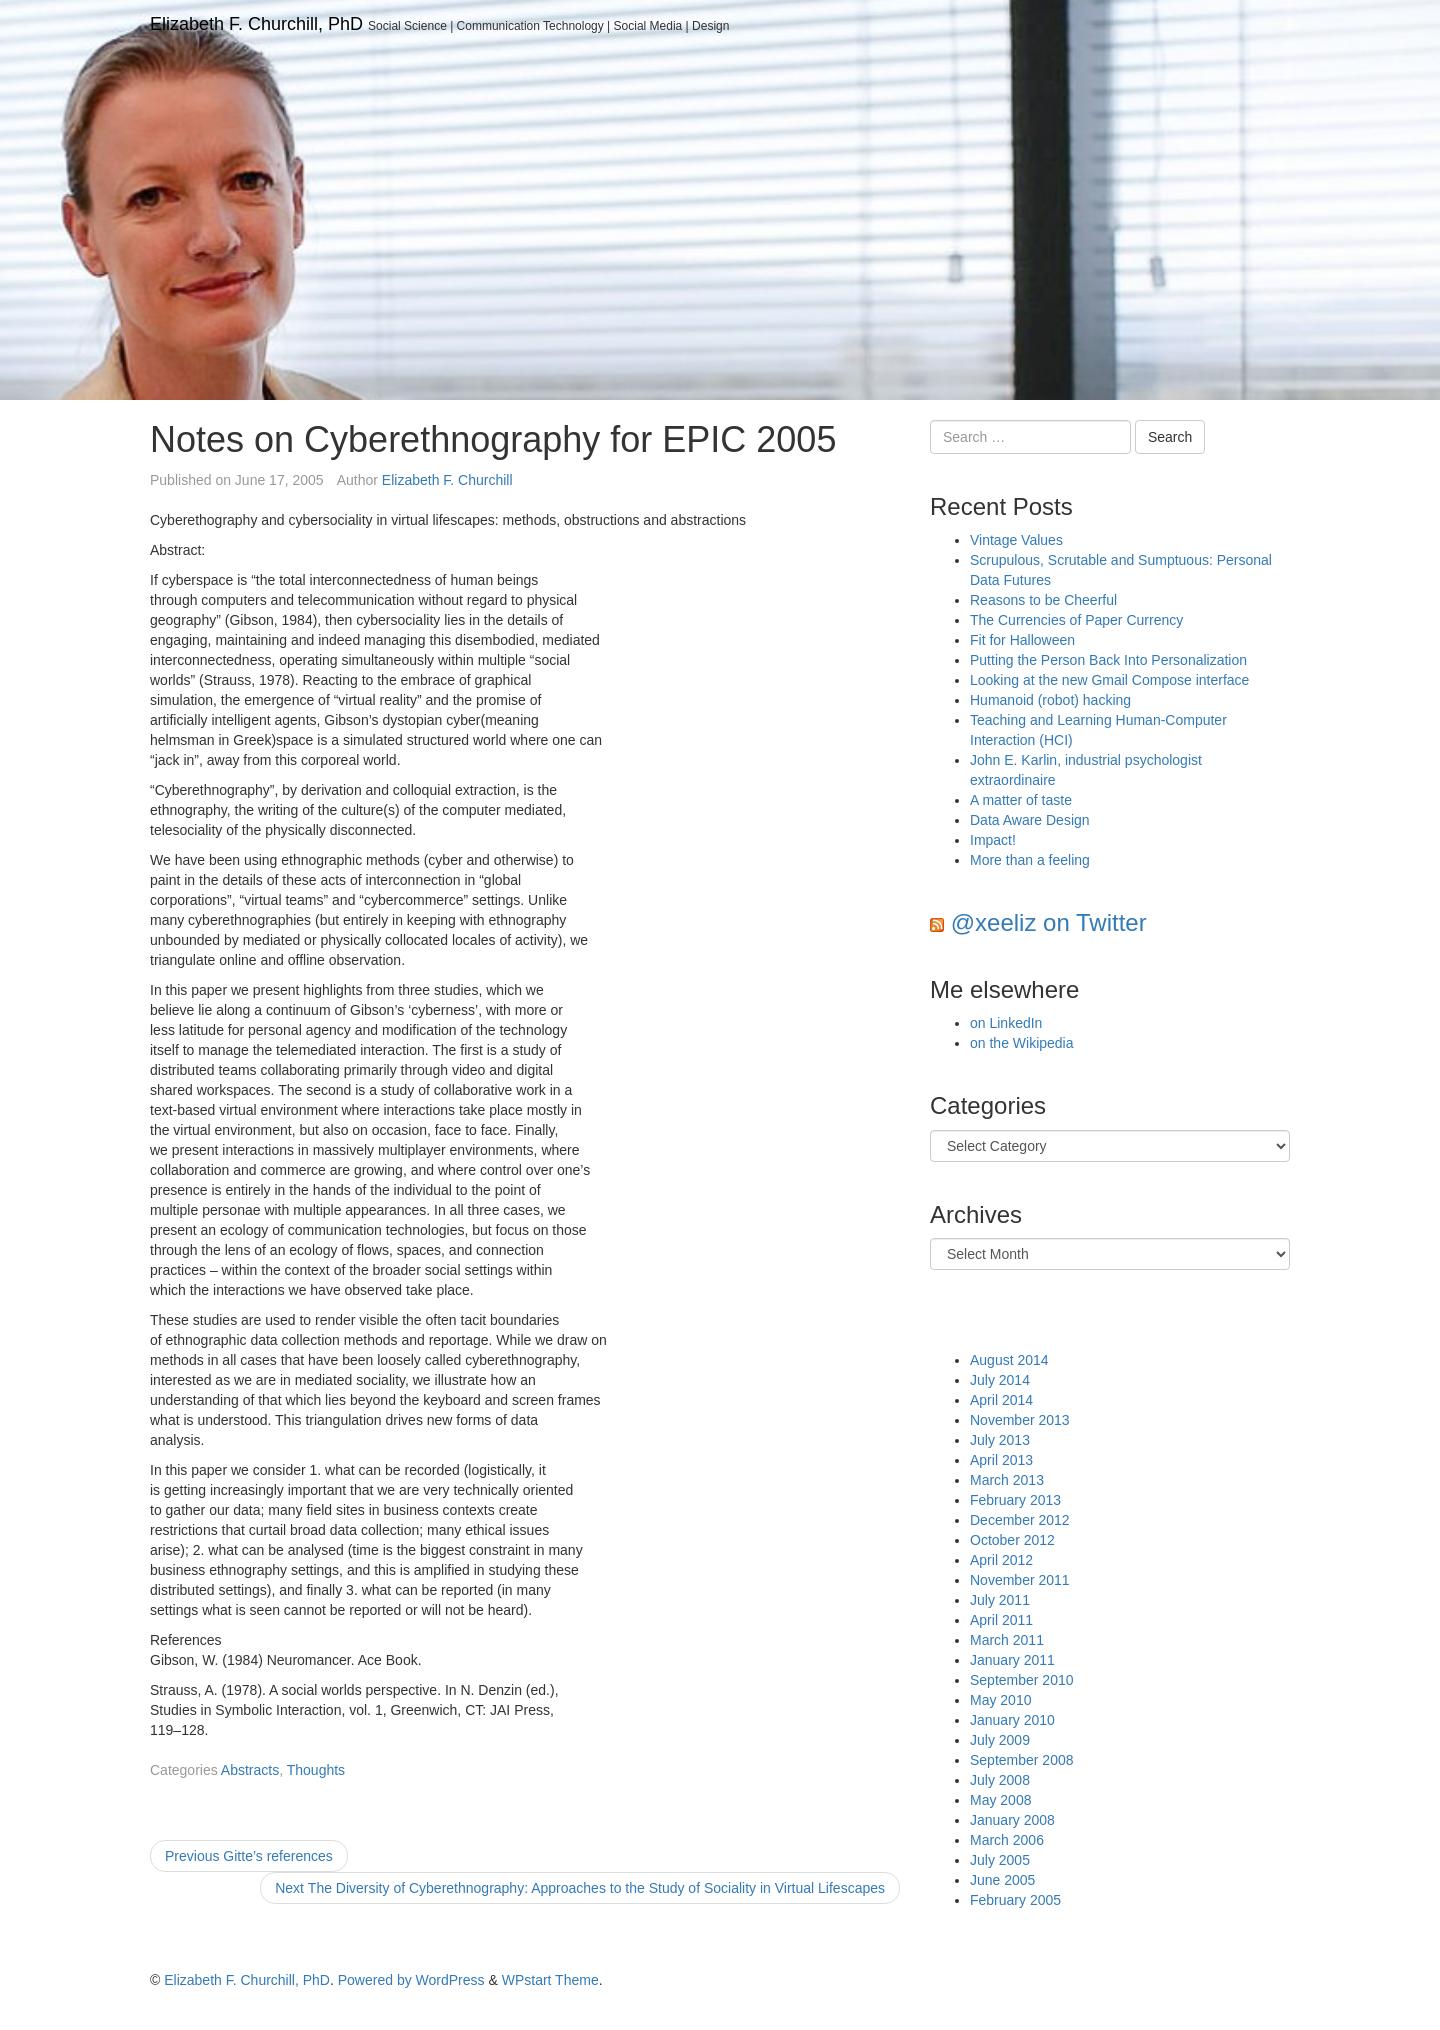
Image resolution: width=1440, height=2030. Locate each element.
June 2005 (1002, 1880)
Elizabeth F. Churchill (447, 480)
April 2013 (1001, 1460)
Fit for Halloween (1022, 640)
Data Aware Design (1030, 820)
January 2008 (1012, 1820)
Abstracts (250, 1770)
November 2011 (1020, 1580)
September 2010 (1022, 1680)
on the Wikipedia (1022, 1043)
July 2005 (1000, 1860)
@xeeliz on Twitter (1049, 922)
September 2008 (1022, 1760)
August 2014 (1009, 1360)
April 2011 (1001, 1620)
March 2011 (1007, 1640)
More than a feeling (1030, 860)
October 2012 (1012, 1540)
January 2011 (1012, 1660)
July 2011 (1000, 1600)
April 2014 (1001, 1400)
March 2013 (1007, 1480)
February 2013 (1015, 1500)
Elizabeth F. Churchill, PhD (256, 24)
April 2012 (1001, 1560)
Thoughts (316, 1770)
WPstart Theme (550, 1980)
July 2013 (1000, 1440)
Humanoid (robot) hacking (1050, 700)
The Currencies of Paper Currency (1076, 620)
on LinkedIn (1006, 1023)
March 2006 (1007, 1840)
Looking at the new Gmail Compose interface (1109, 680)
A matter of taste (1021, 800)
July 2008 (1000, 1780)
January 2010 (1012, 1720)
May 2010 (1000, 1700)
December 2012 (1020, 1520)
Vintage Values (1016, 540)
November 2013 (1020, 1420)
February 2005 (1015, 1900)
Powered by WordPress (411, 1980)
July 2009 (1000, 1740)
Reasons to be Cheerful (1043, 600)
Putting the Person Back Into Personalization (1108, 660)
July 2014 (1000, 1380)
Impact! (993, 840)
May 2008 (1000, 1800)
